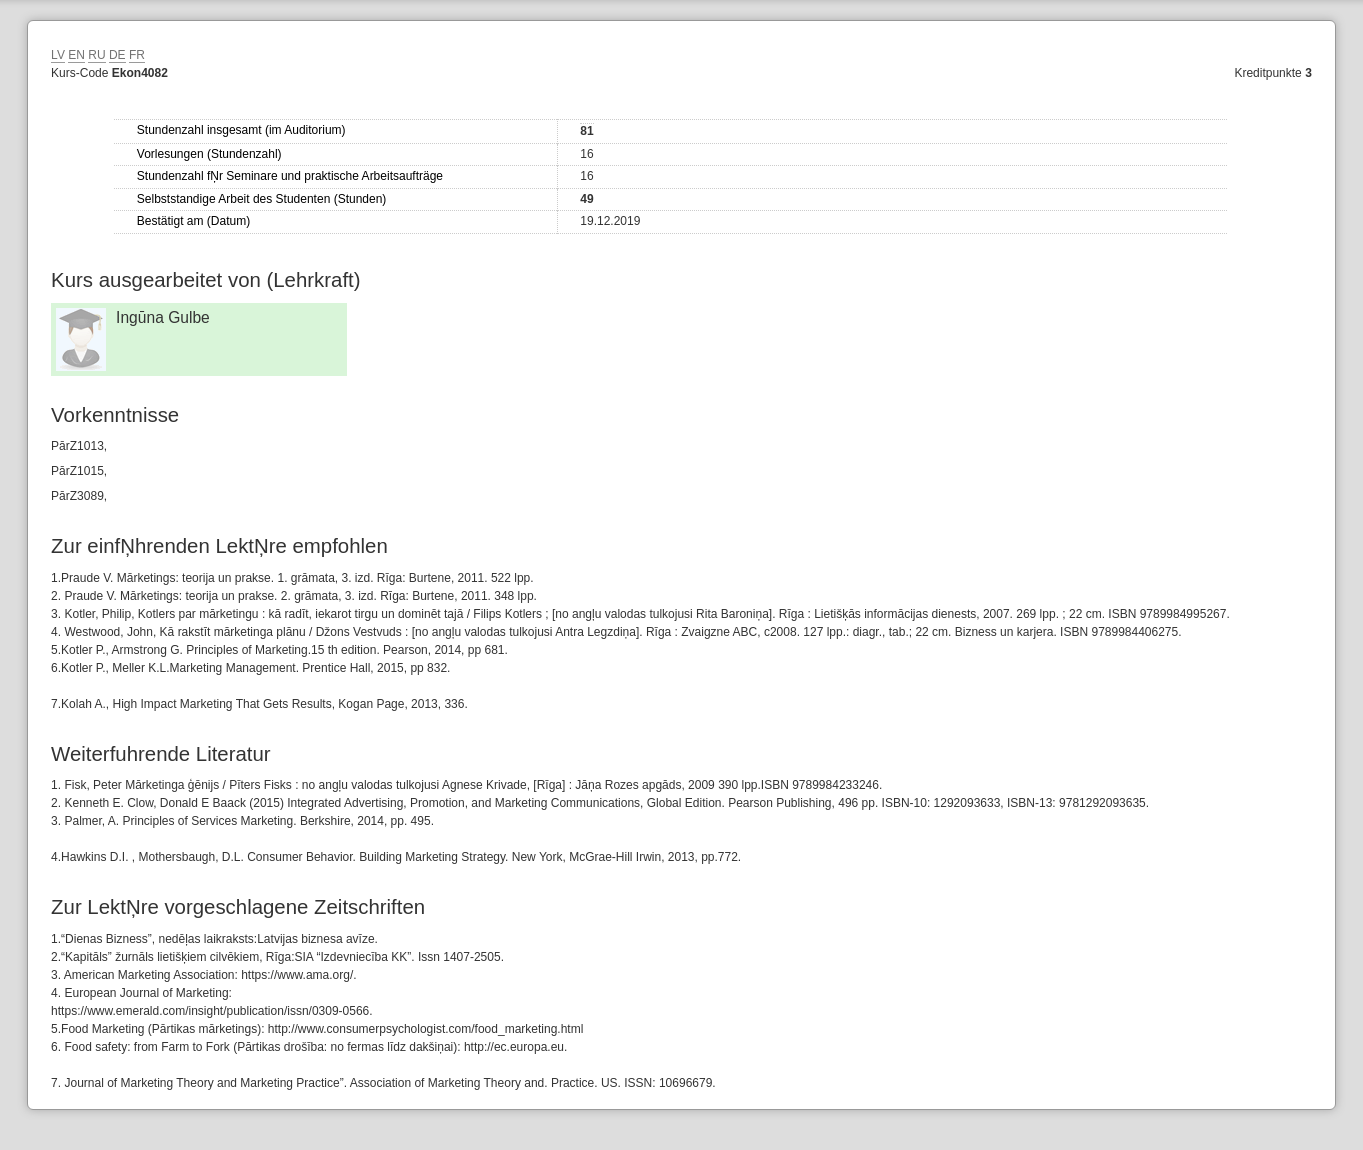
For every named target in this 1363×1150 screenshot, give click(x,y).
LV (58, 55)
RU (96, 55)
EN (76, 55)
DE (117, 55)
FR (137, 55)
